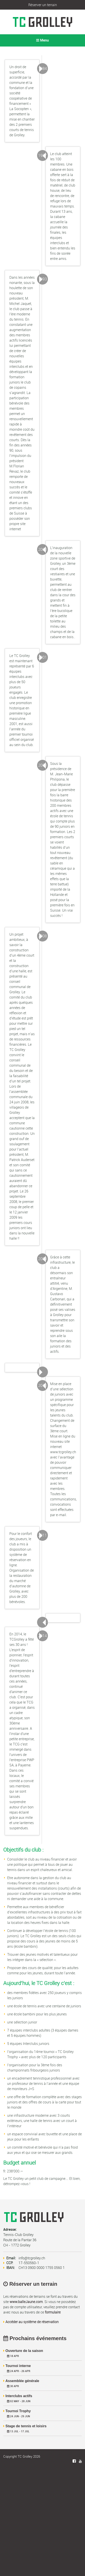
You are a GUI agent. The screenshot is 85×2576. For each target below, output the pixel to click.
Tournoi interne (18, 2366)
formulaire (53, 2312)
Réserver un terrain (42, 4)
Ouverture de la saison (24, 2351)
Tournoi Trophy (18, 2411)
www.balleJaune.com (26, 2301)
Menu (42, 40)
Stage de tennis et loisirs (26, 2426)
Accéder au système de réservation (32, 2321)
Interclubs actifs (18, 2396)
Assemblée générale (22, 2381)
